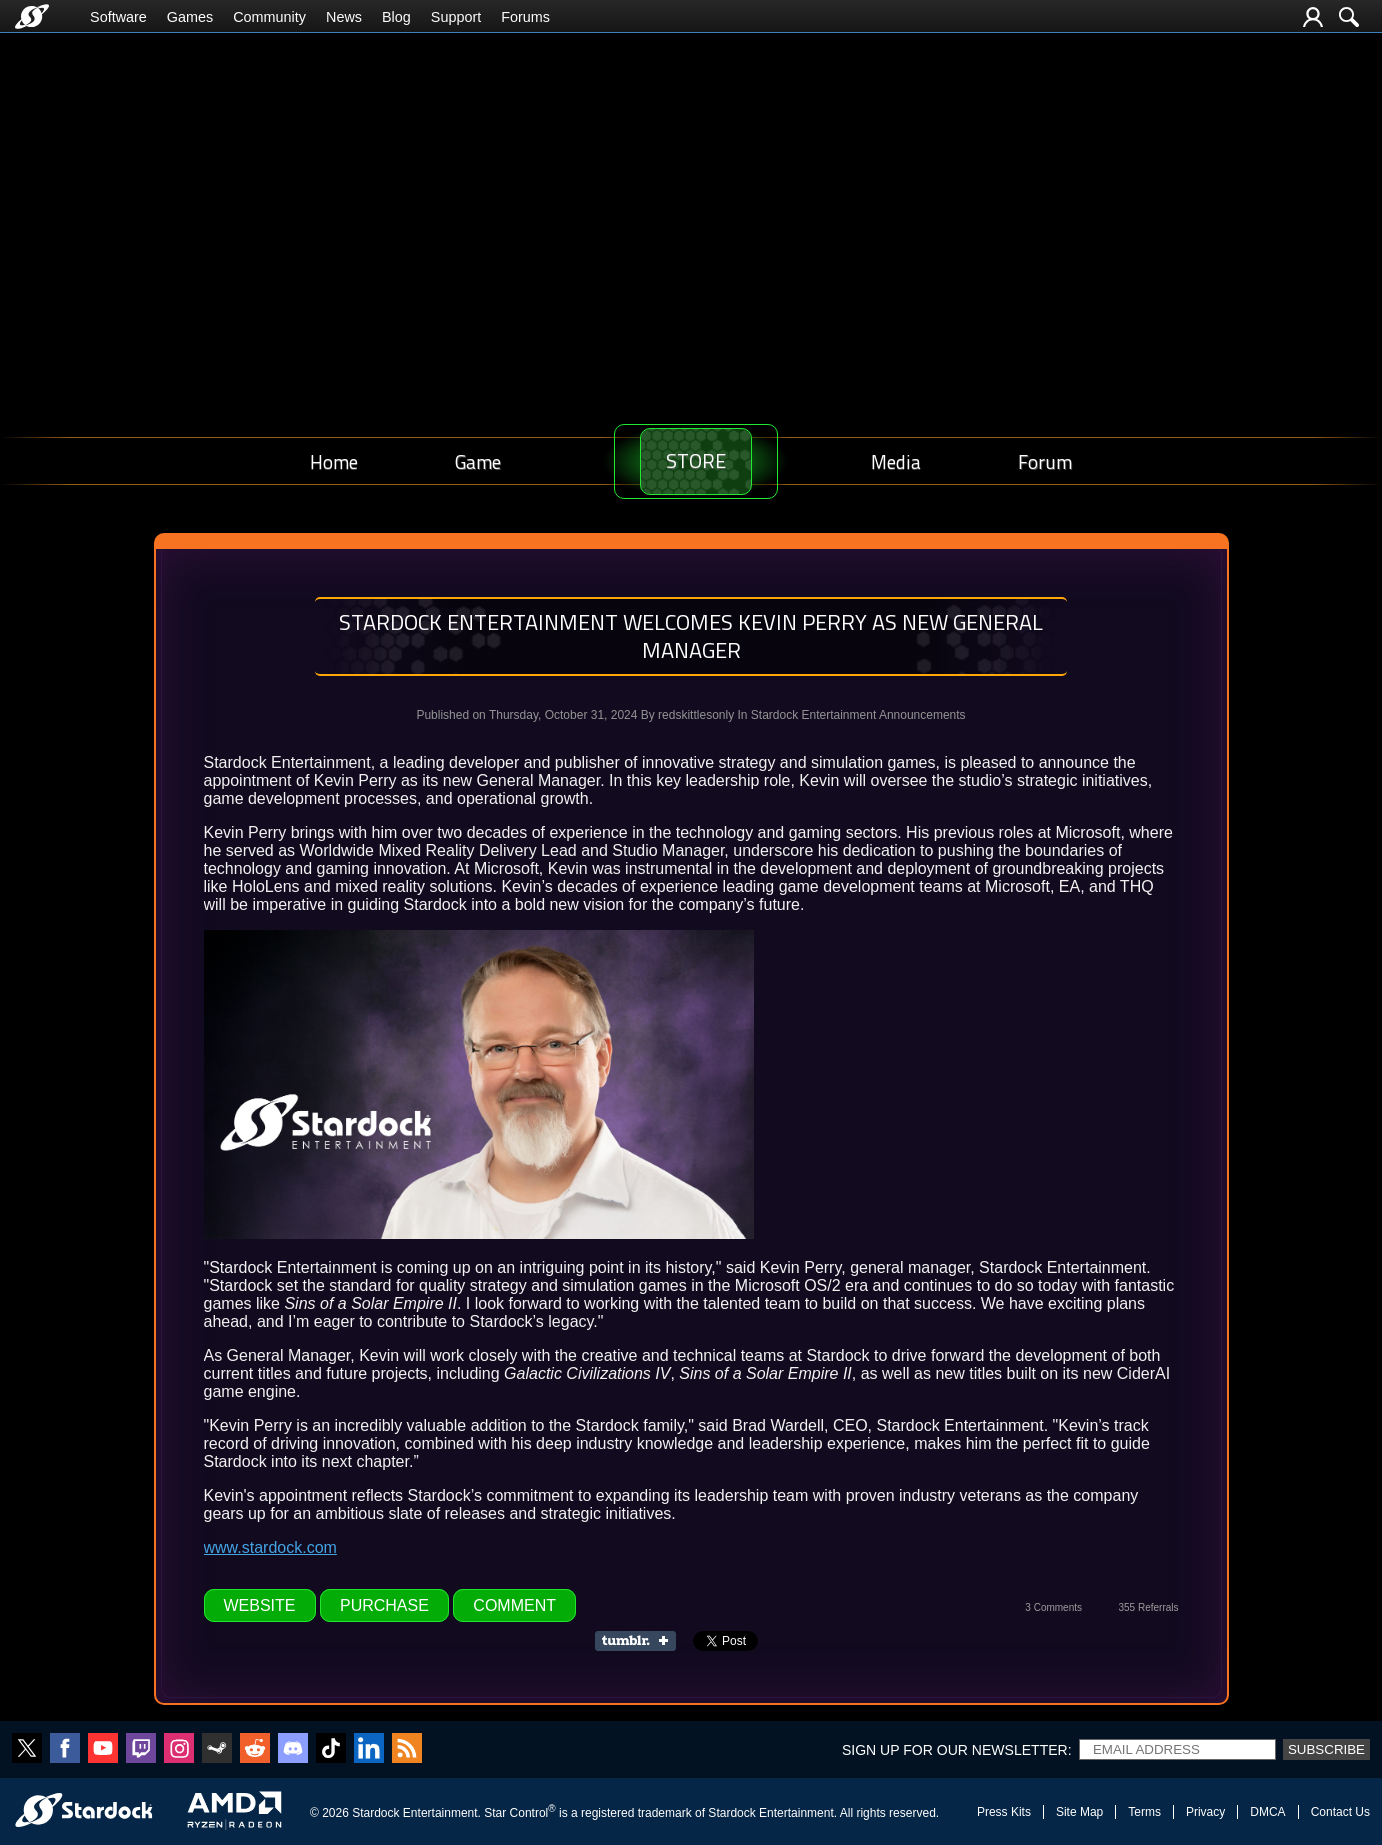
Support (456, 17)
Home (329, 461)
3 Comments (1053, 1607)
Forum (1050, 461)
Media (910, 461)
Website (260, 1605)
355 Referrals (1148, 1607)
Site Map (1079, 1812)
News (344, 17)
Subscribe (1326, 1749)
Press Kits (1004, 1812)
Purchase (384, 1605)
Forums (525, 17)
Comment (514, 1605)
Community (269, 17)
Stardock (375, 1813)
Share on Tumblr (641, 1641)
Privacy (1205, 1812)
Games (190, 17)
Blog (396, 17)
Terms (1144, 1812)
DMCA (1267, 1812)
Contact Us (1340, 1812)
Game (464, 461)
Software (118, 17)
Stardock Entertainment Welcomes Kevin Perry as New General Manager (691, 636)
